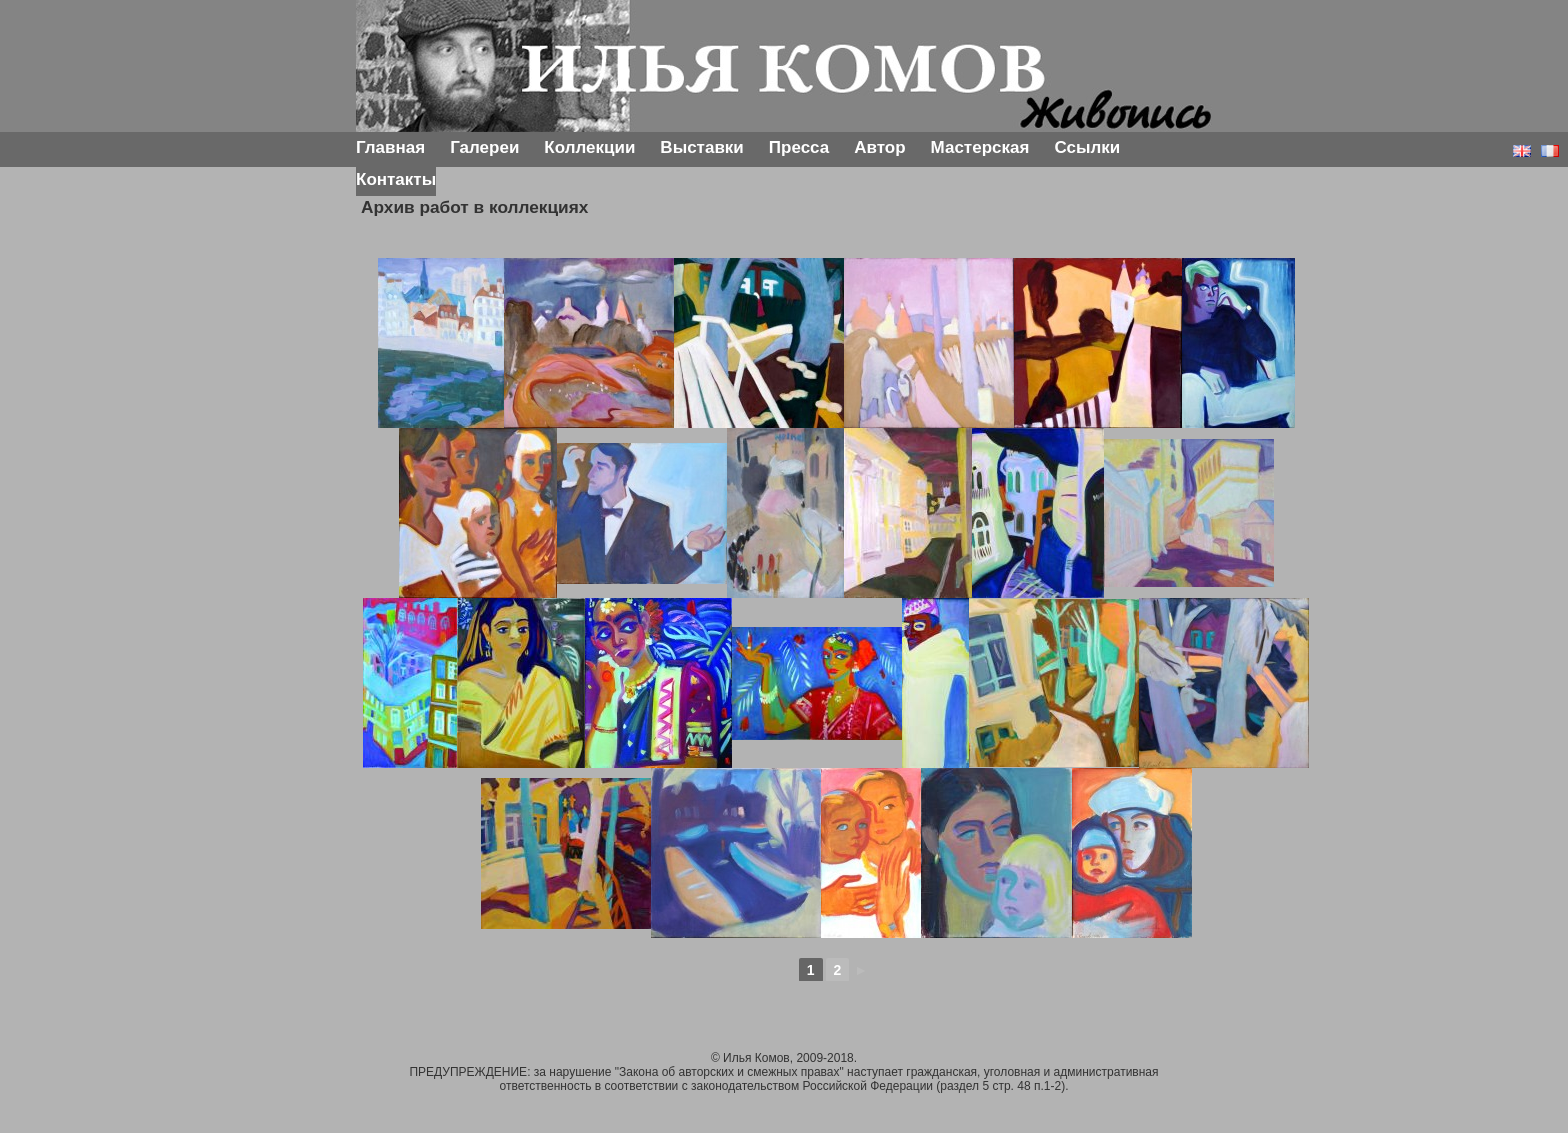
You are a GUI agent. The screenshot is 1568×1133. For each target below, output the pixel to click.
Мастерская (980, 147)
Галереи (484, 147)
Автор (879, 147)
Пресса (799, 147)
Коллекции (589, 147)
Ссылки (1087, 147)
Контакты (396, 179)
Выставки (701, 147)
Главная (390, 147)
